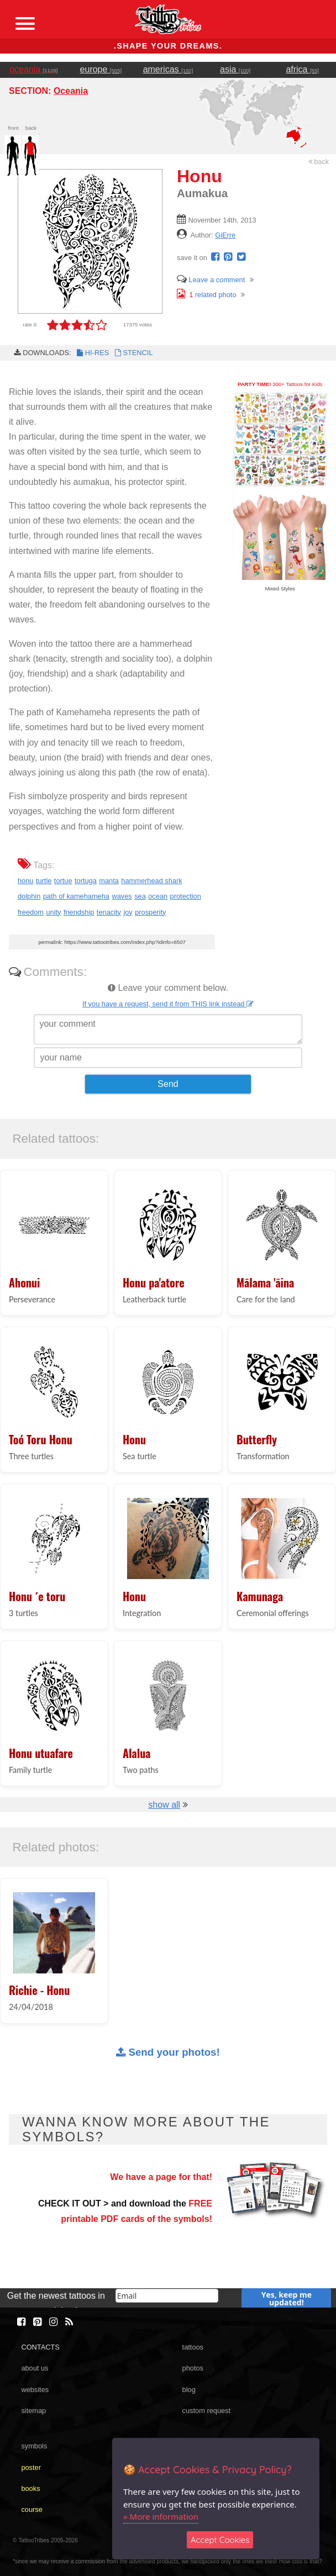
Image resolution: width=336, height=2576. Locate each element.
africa (302, 69)
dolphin (29, 896)
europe (101, 69)
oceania (33, 69)
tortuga (86, 881)
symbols (34, 2446)
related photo (207, 295)
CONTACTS (40, 2347)
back (318, 161)
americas (168, 69)
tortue (63, 881)
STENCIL (133, 353)
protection (185, 896)
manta (109, 881)
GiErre (225, 235)
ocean (157, 896)
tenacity (109, 912)
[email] (167, 2296)
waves (122, 896)
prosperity (150, 912)
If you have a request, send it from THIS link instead (168, 1004)
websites (35, 2389)
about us (34, 2368)
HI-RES (92, 353)
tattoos (192, 2347)
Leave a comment (211, 280)
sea (140, 896)
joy (127, 912)
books (30, 2488)
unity (53, 912)
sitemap (33, 2410)
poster (31, 2467)
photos (192, 2368)
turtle (43, 881)
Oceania (71, 91)
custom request (206, 2410)
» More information (160, 2516)
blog (189, 2389)
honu (25, 881)
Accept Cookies (220, 2540)
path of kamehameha (76, 896)
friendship (79, 912)
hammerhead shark (151, 881)
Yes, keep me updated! (286, 2298)
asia (235, 69)
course (31, 2509)
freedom (31, 912)
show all (164, 1804)
